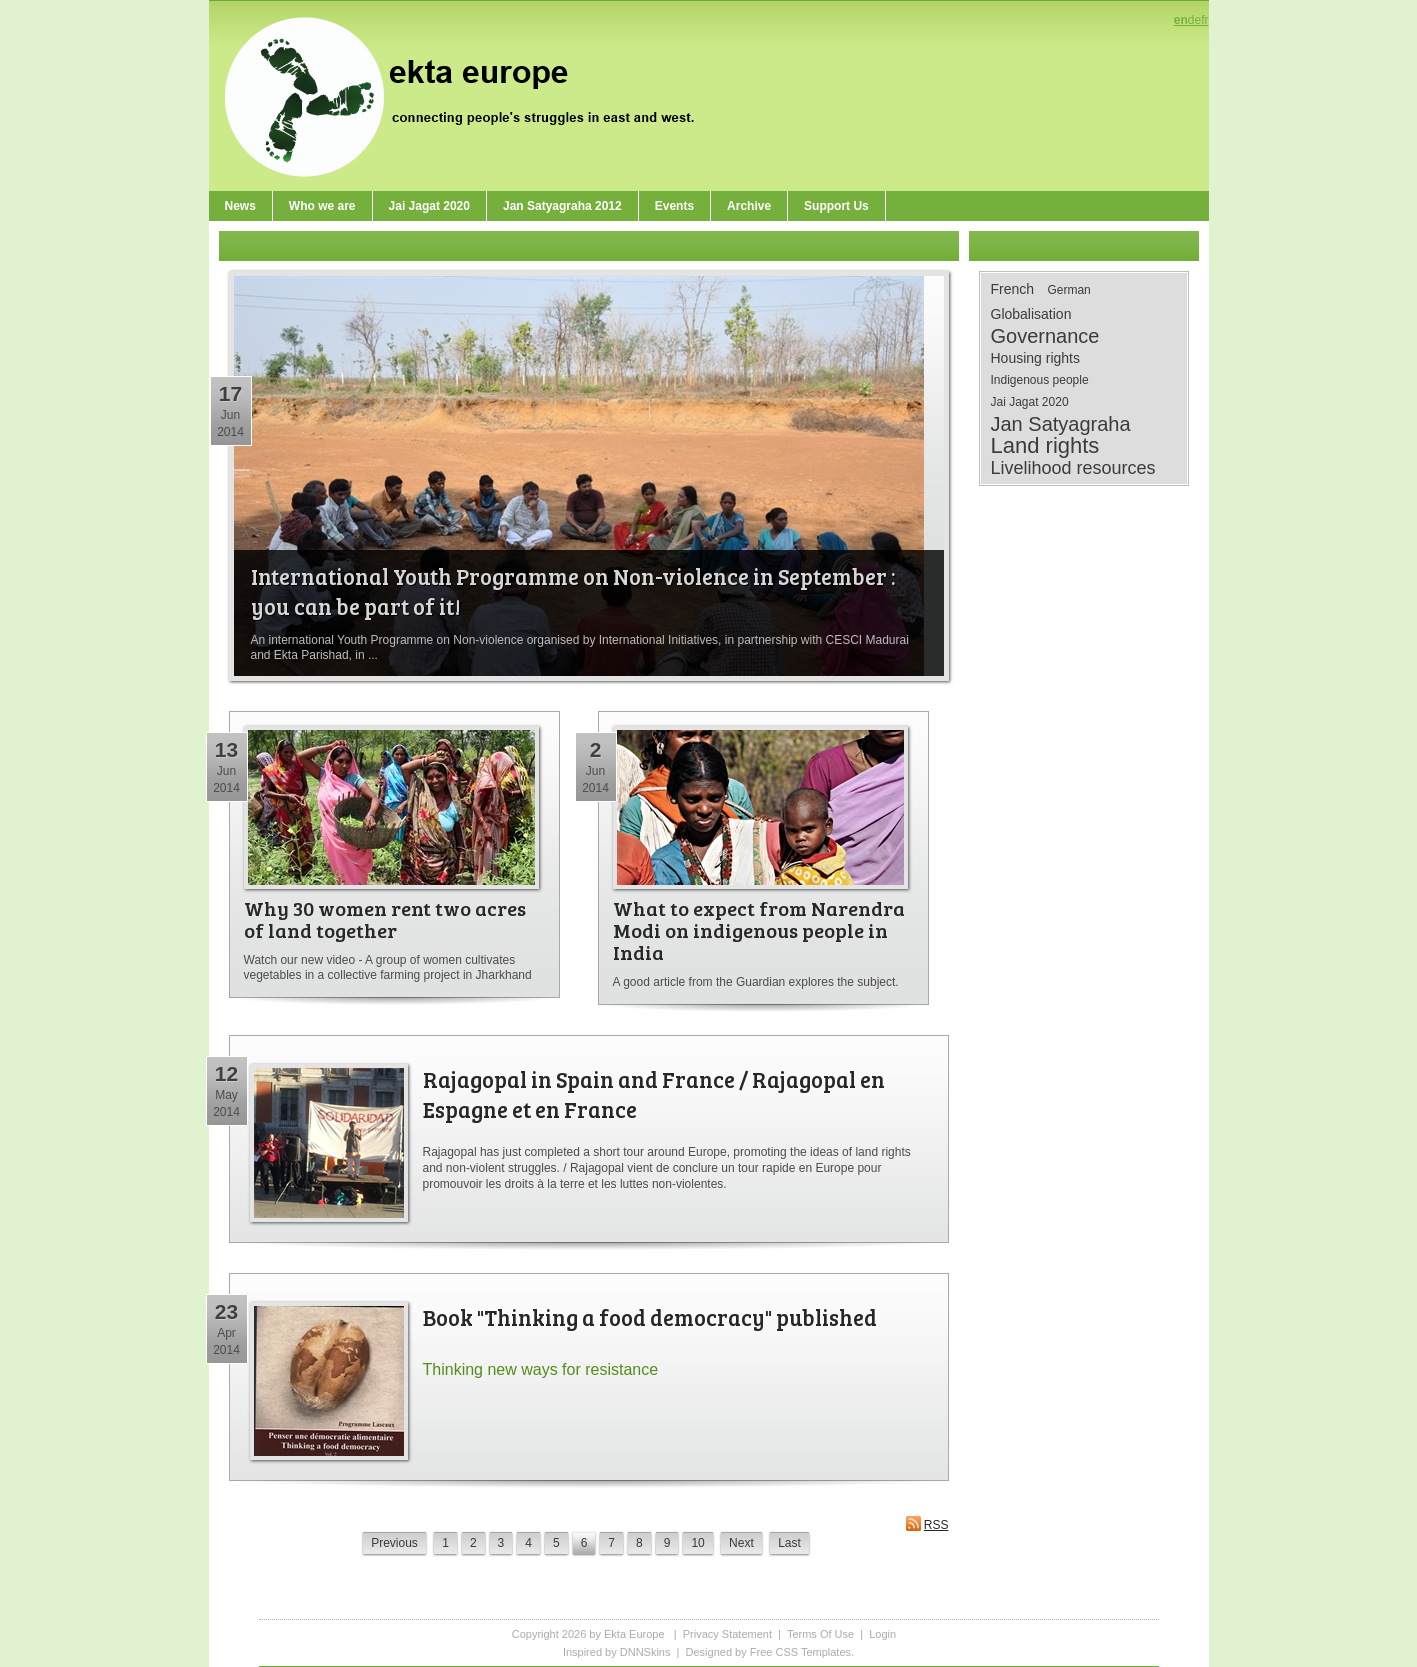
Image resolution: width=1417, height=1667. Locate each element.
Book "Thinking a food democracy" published (650, 1317)
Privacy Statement (727, 1634)
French (1013, 289)
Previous (394, 1543)
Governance (1045, 336)
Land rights (1045, 446)
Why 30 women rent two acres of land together (385, 919)
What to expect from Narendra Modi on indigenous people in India (759, 930)
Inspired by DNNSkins (617, 1652)
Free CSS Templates (800, 1652)
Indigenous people (1040, 380)
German (1068, 290)
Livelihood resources (1073, 468)
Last (789, 1543)
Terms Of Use (820, 1634)
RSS (927, 1523)
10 (697, 1543)
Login (882, 1634)
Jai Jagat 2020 (1030, 402)
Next (741, 1543)
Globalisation (1031, 314)
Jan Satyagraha (1061, 424)
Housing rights (1036, 358)
